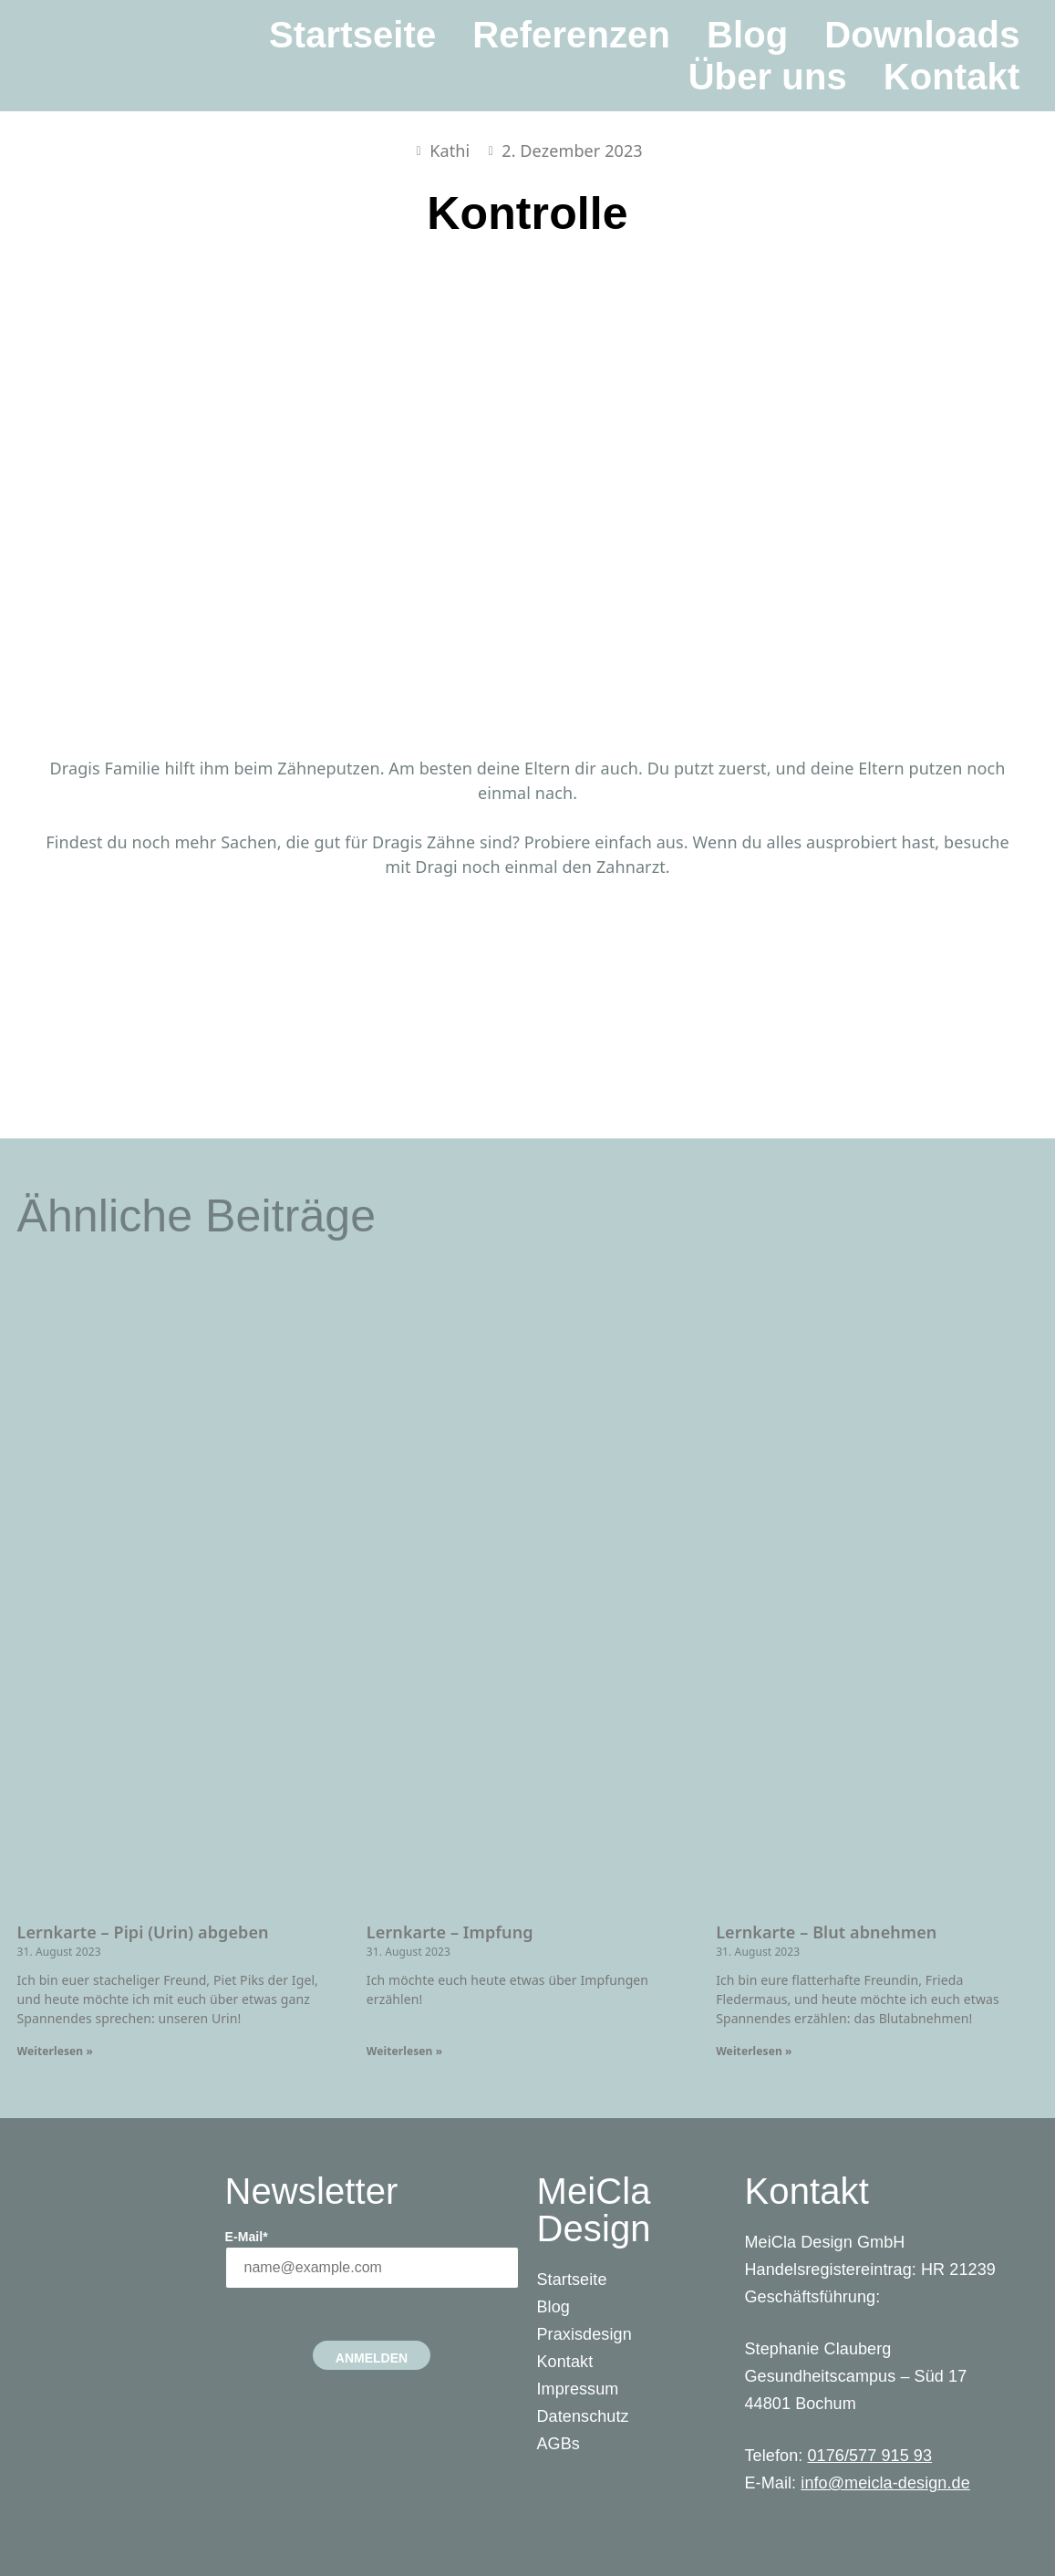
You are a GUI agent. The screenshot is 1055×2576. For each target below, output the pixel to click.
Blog (747, 35)
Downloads (921, 35)
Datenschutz (583, 2416)
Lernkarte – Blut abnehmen (826, 1932)
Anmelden (372, 2358)
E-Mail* (246, 2236)
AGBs (558, 2444)
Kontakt (952, 77)
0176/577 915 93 (869, 2455)
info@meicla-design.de (885, 2483)
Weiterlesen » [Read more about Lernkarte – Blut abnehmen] (753, 2051)
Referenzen (571, 35)
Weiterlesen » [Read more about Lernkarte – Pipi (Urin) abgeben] (55, 2051)
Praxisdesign (584, 2334)
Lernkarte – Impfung (450, 1932)
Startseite (352, 35)
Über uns (767, 77)
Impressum (578, 2389)
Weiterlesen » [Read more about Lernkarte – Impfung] (404, 2051)
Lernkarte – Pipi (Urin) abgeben (143, 1932)
